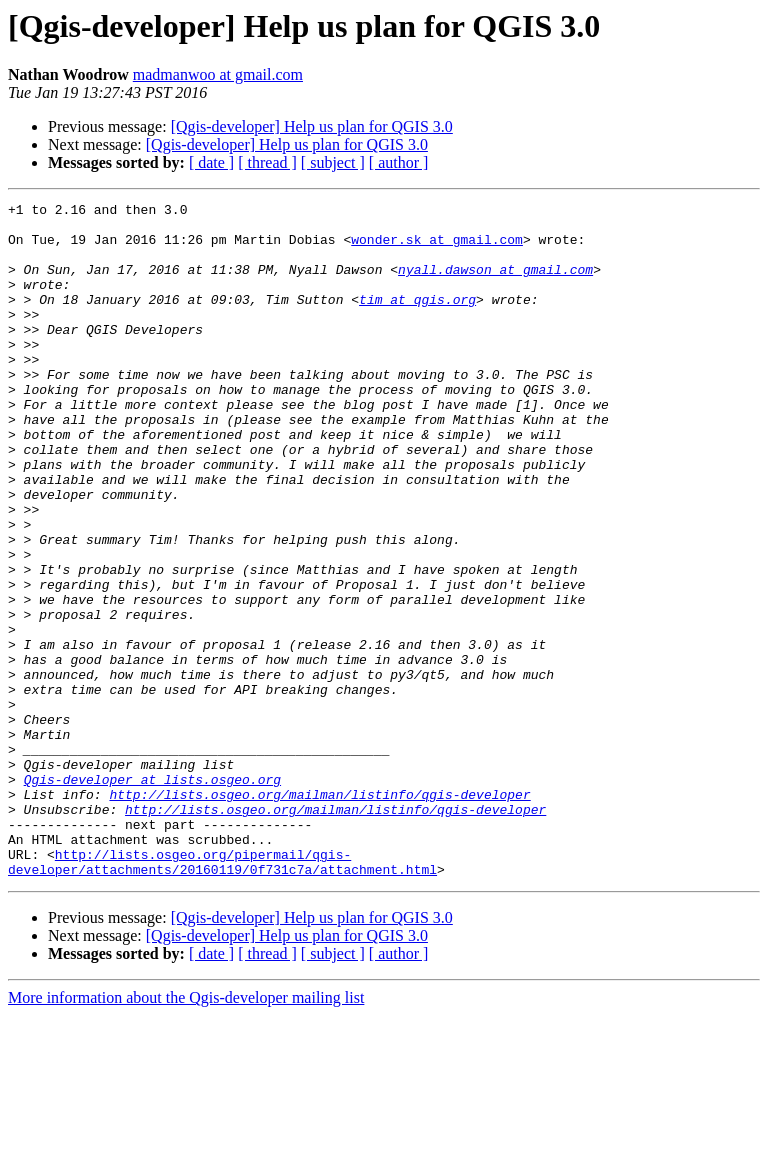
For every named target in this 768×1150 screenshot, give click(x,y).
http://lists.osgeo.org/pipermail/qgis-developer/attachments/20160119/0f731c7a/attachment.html (222, 995)
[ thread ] (267, 162)
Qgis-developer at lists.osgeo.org (152, 896)
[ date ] (211, 162)
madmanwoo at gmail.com (218, 74)
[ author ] (399, 162)
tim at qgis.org (417, 320)
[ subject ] (333, 162)
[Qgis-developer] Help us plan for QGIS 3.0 (312, 126)
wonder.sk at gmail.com (437, 248)
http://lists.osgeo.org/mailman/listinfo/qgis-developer (319, 914)
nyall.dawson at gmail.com (495, 284)
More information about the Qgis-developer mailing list (186, 1132)
